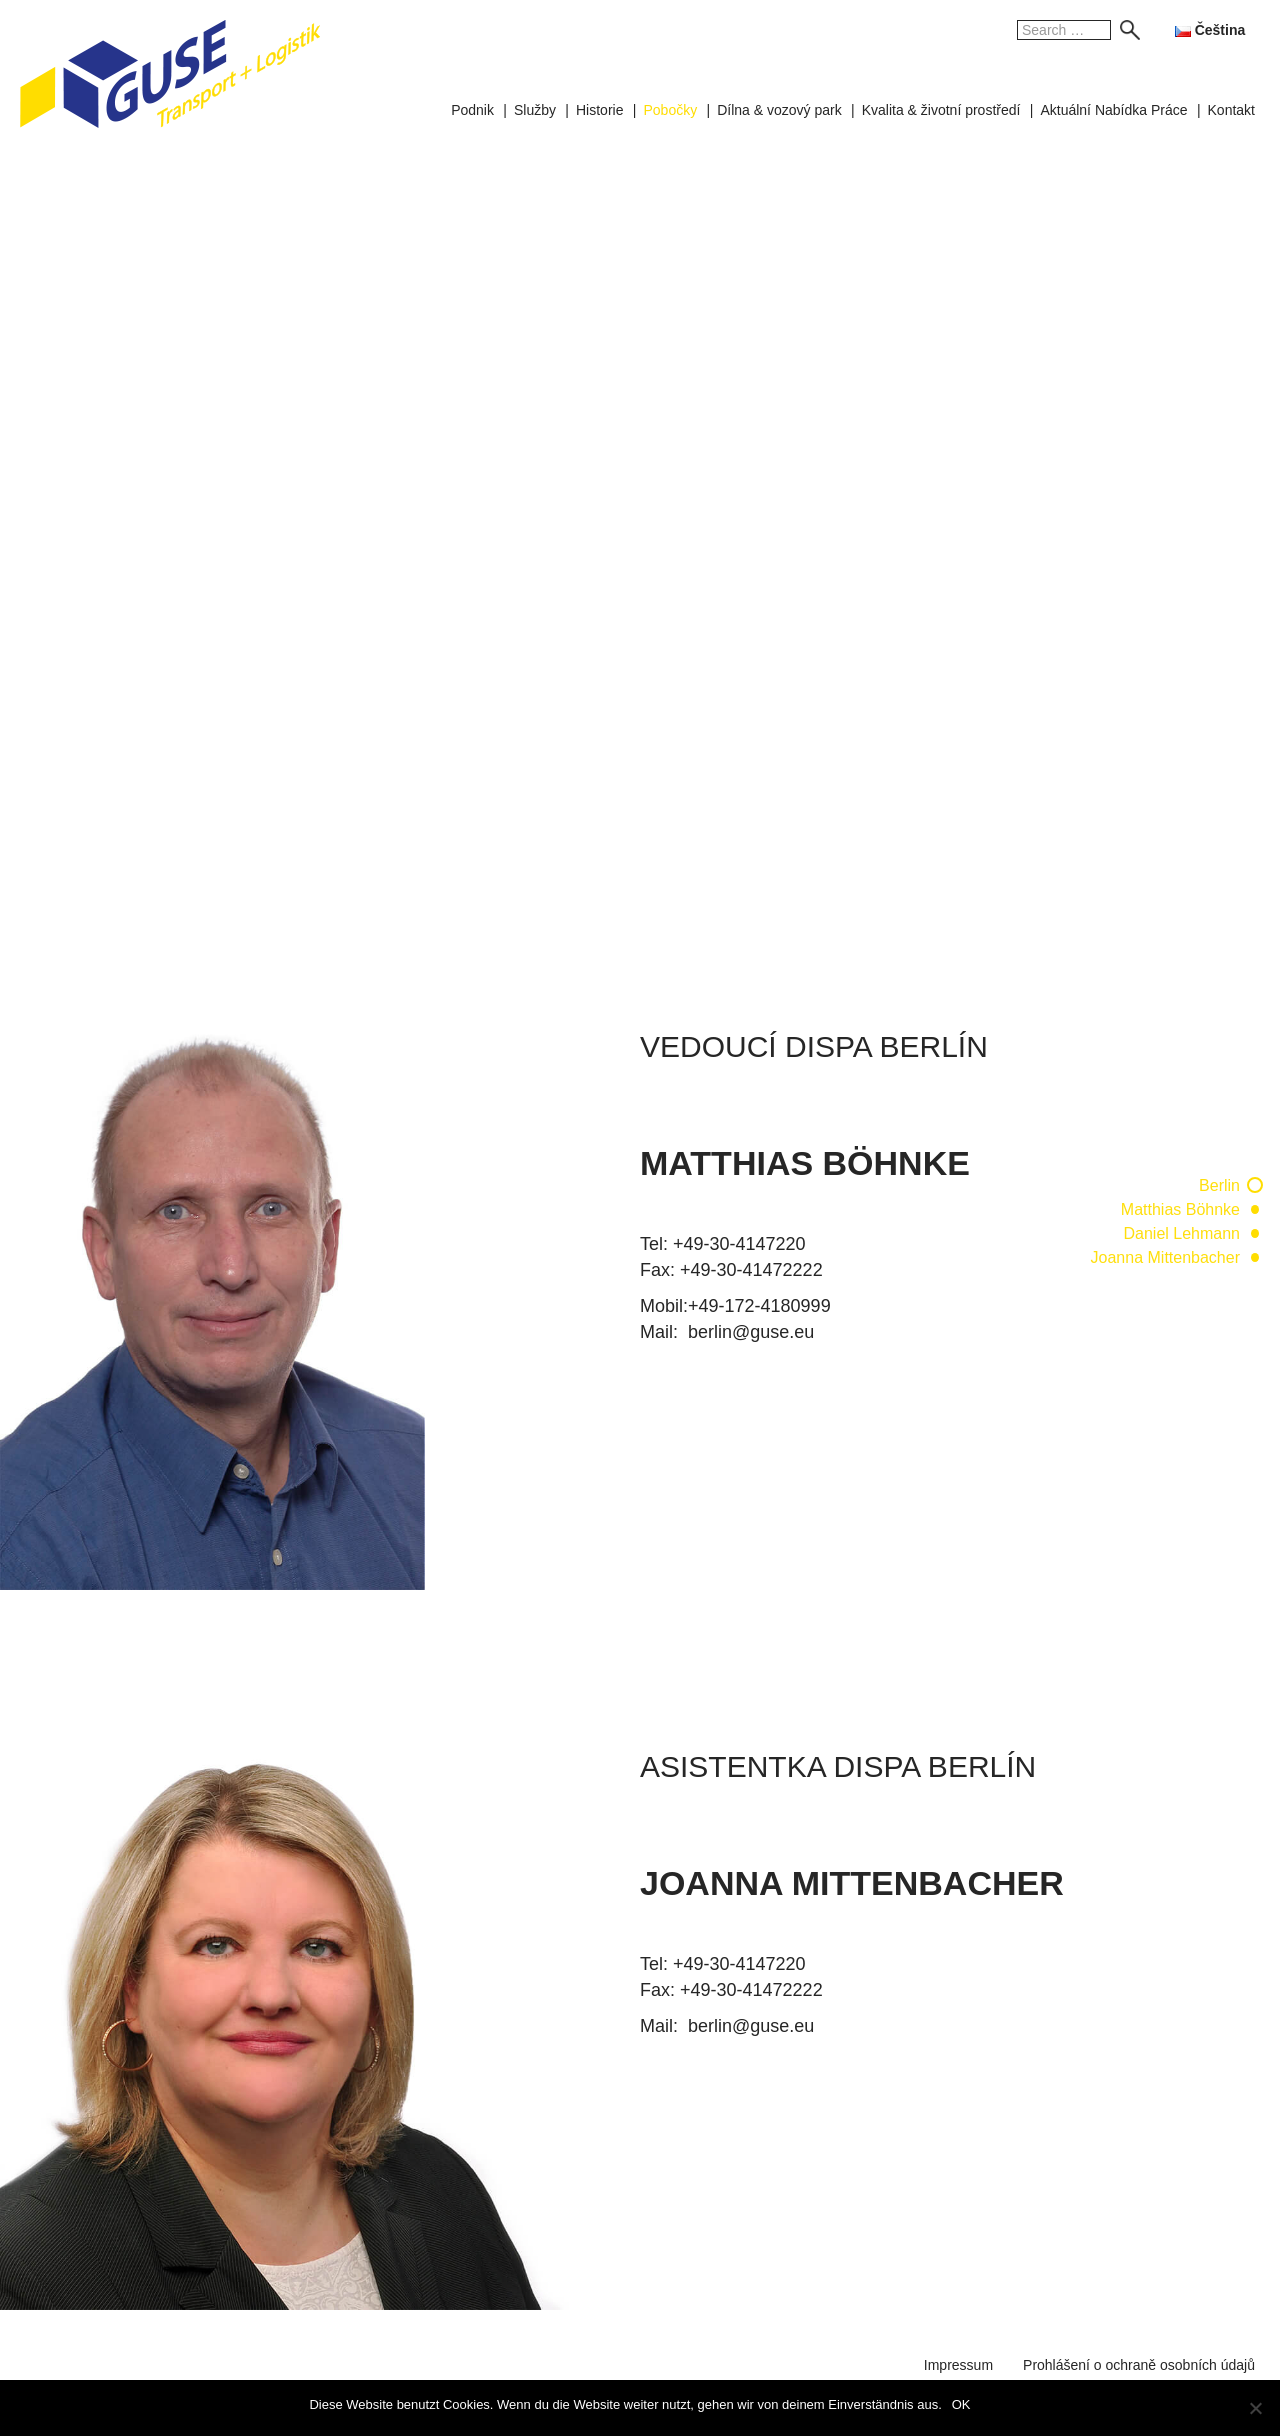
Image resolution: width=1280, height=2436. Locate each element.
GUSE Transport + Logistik (170, 74)
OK (961, 2404)
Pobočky (670, 110)
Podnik (472, 110)
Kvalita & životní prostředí (941, 110)
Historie (599, 110)
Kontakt (1231, 110)
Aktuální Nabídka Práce (1113, 110)
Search (1125, 30)
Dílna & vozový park (779, 110)
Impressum (958, 2365)
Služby (535, 110)
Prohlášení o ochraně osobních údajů (1139, 2365)
